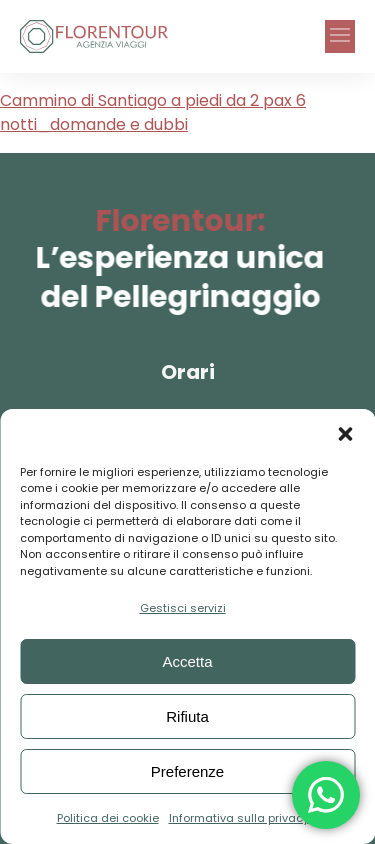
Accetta (187, 661)
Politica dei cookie (108, 818)
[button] (345, 434)
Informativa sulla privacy (239, 818)
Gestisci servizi (183, 608)
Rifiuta (187, 716)
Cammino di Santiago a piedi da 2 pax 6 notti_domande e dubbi (153, 112)
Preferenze (187, 771)
